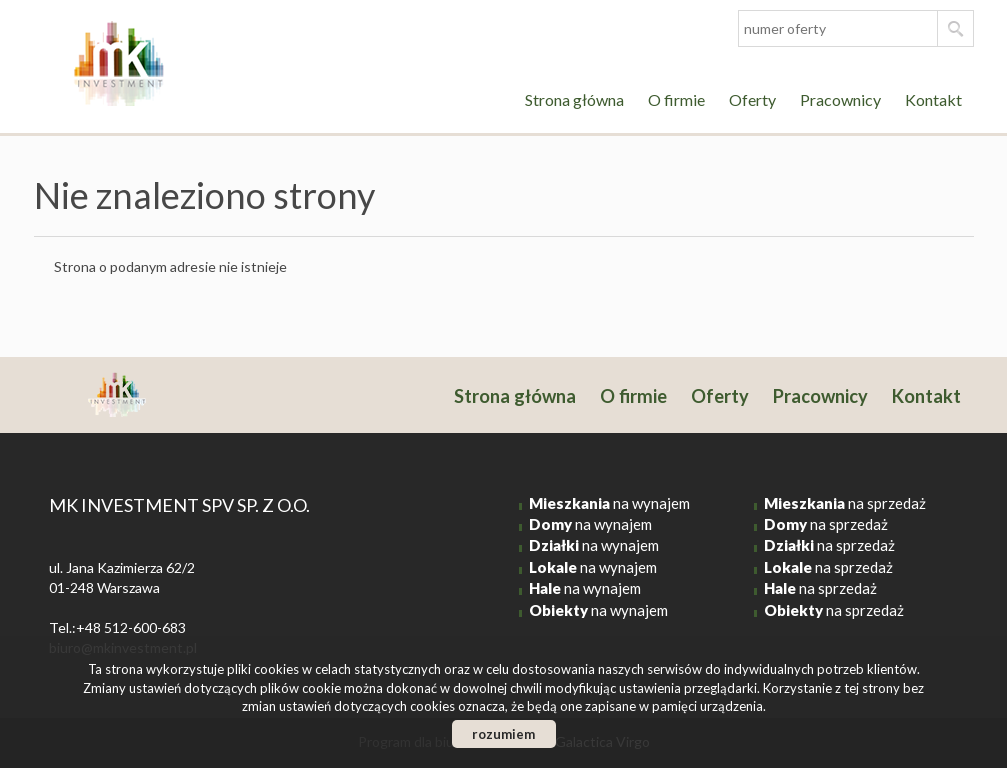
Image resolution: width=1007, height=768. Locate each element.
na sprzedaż (845, 503)
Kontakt (933, 99)
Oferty (752, 99)
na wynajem (609, 503)
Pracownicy (840, 99)
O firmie (676, 99)
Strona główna (574, 99)
